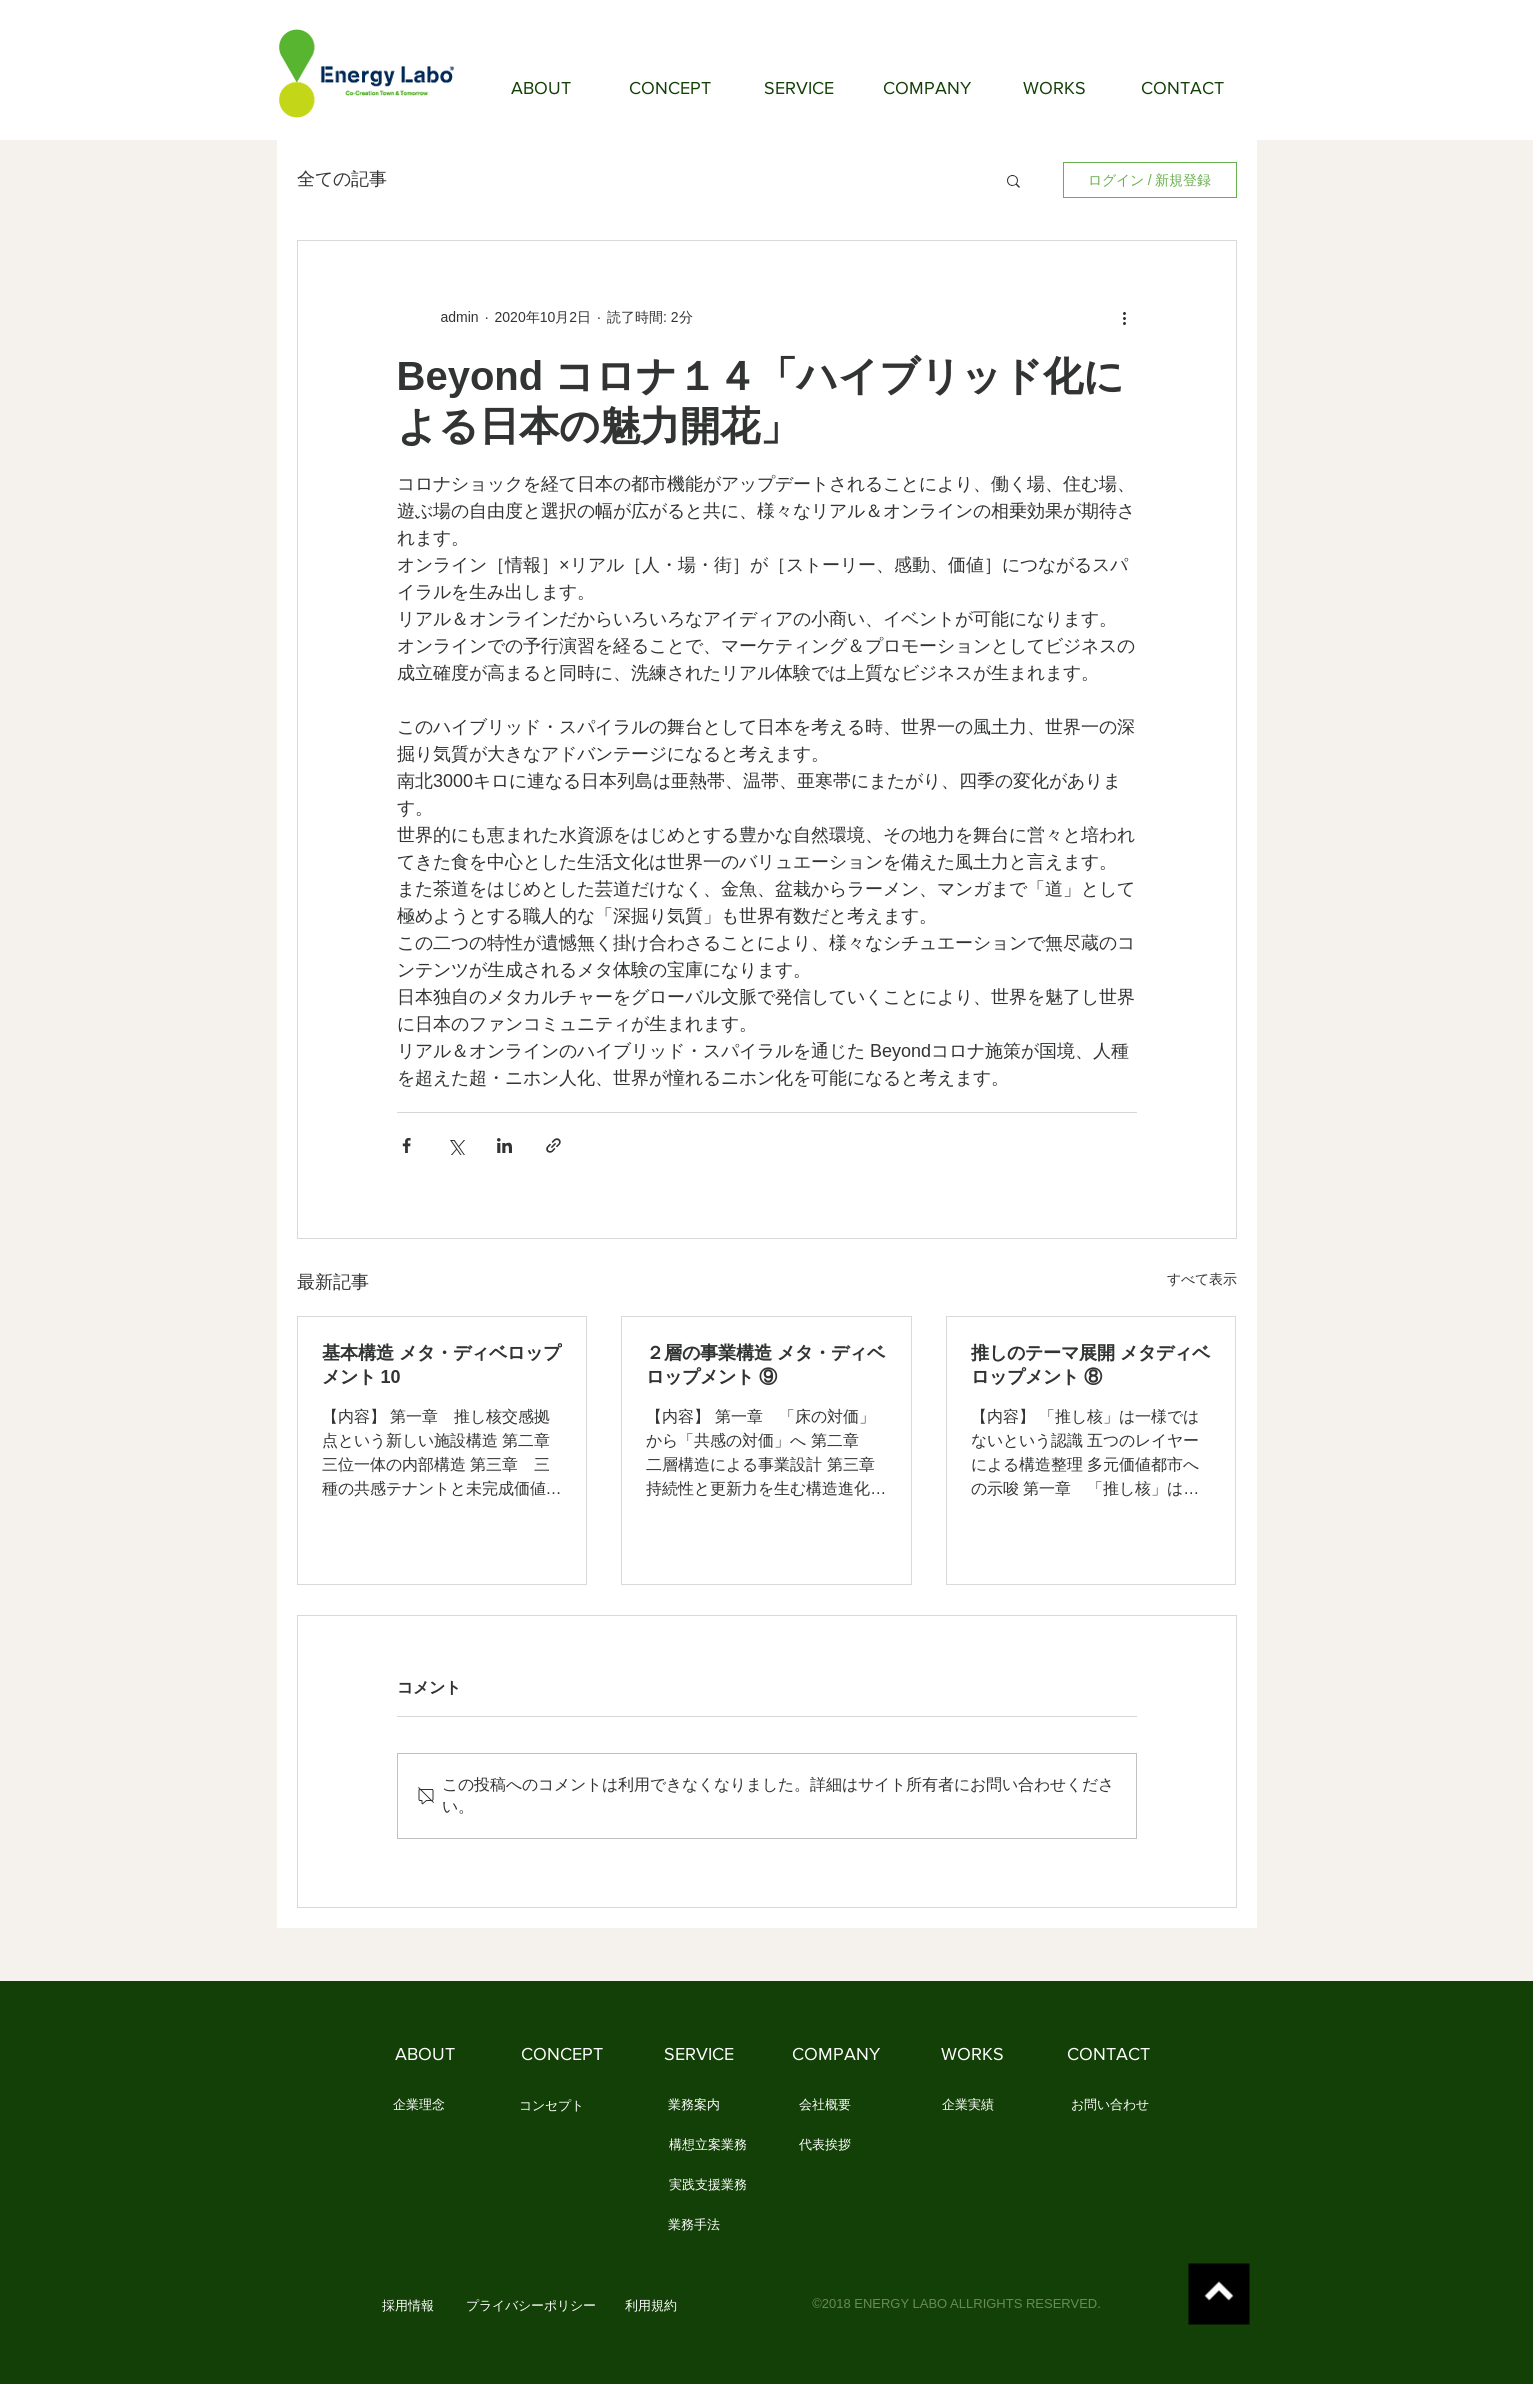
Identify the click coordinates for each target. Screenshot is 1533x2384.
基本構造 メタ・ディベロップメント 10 (441, 1365)
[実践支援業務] (708, 2185)
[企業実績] (968, 2105)
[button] (1013, 180)
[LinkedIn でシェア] (504, 1145)
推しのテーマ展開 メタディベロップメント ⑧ (1090, 1365)
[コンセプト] (551, 2106)
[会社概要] (825, 2105)
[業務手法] (694, 2225)
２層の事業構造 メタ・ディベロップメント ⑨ (765, 1365)
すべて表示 (1202, 1279)
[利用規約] (651, 2306)
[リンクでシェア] (553, 1145)
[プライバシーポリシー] (531, 2306)
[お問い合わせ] (1110, 2105)
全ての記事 (342, 179)
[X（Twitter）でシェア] (455, 1145)
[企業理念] (419, 2105)
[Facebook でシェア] (406, 1145)
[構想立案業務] (708, 2145)
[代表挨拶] (825, 2145)
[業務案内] (694, 2105)
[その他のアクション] (1125, 317)
